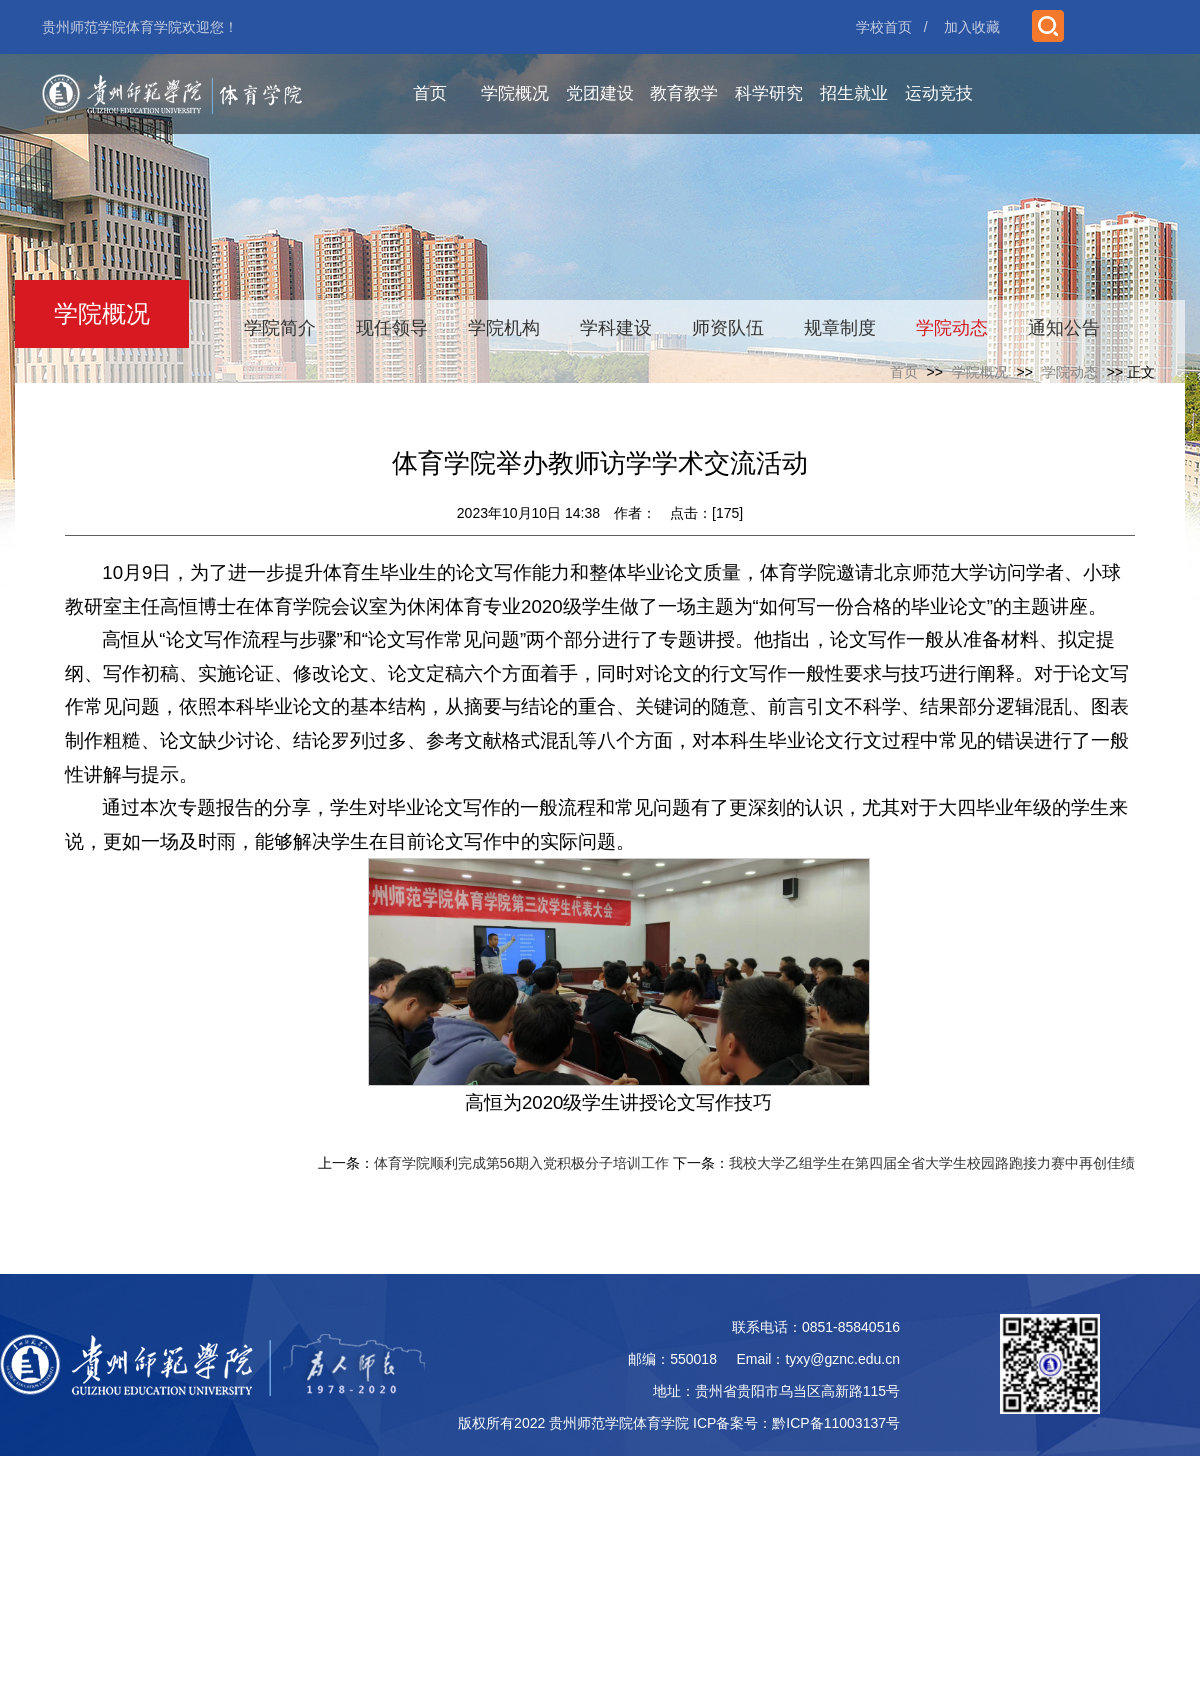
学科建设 (616, 328)
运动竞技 (939, 93)
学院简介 (280, 328)
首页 (430, 93)
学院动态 (952, 328)
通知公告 (1064, 328)
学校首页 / (892, 27)
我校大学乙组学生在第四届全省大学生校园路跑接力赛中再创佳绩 (932, 1163)
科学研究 (769, 93)
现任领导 (392, 328)
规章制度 (840, 328)
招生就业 (854, 93)
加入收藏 (972, 27)
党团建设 (600, 93)
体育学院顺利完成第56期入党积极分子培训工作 (522, 1163)
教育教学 (684, 93)
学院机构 (504, 328)
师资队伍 (728, 328)
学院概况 (515, 93)
